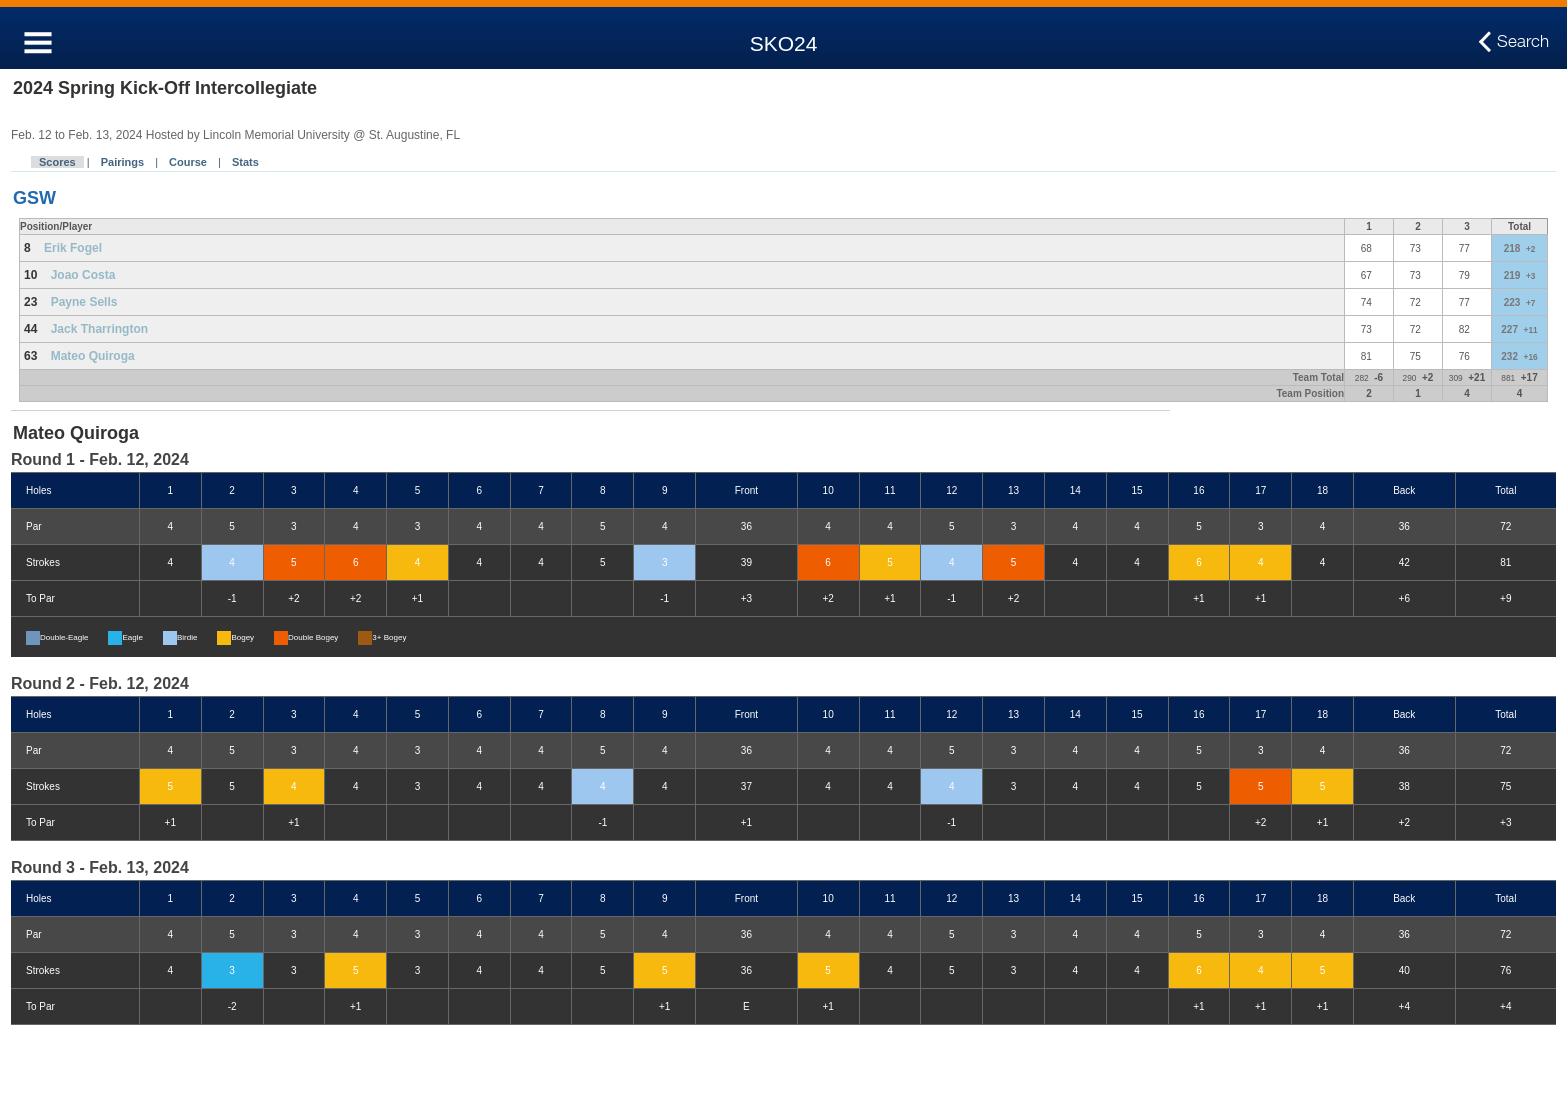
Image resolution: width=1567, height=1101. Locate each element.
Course (188, 162)
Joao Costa (83, 275)
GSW (34, 198)
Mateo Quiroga (93, 356)
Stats (245, 162)
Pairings (122, 162)
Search (1523, 42)
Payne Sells (84, 302)
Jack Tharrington (99, 329)
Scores (57, 162)
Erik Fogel (73, 248)
